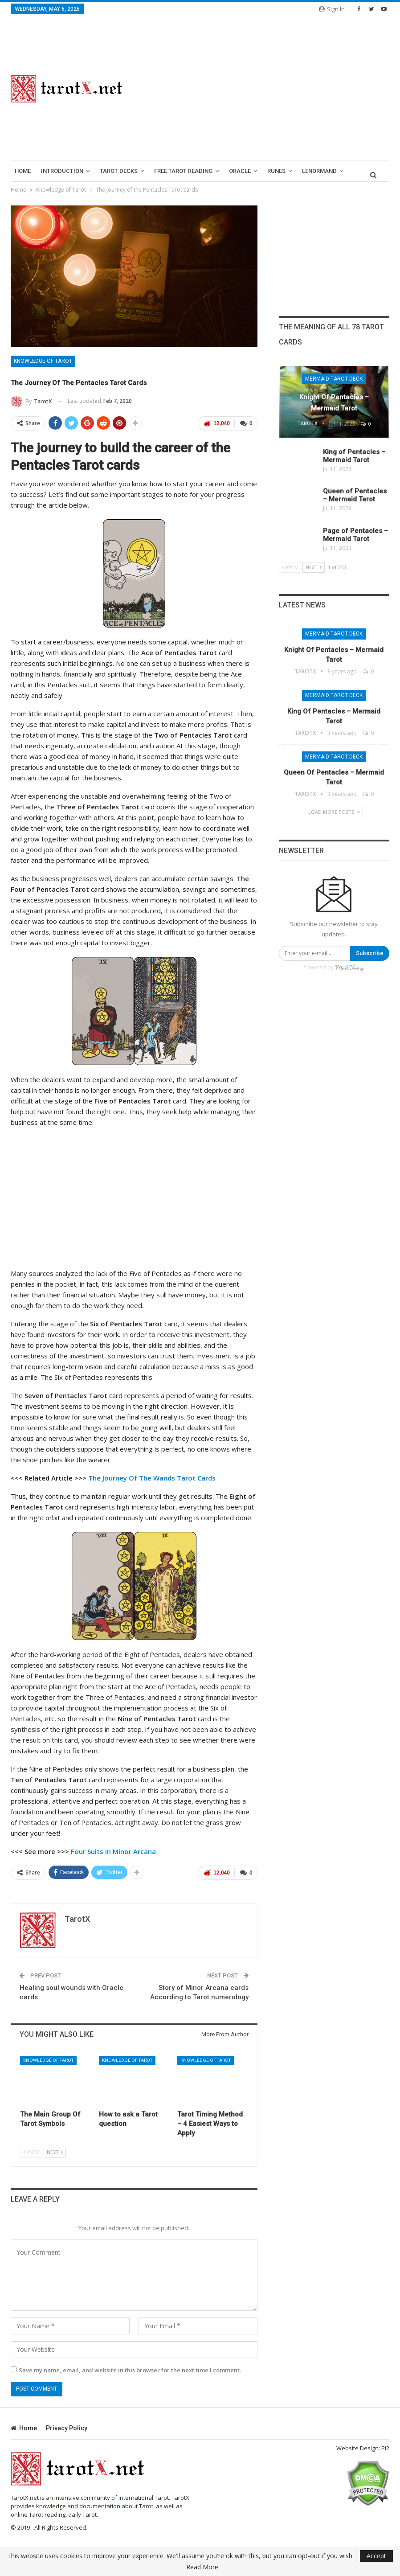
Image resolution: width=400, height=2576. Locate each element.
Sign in (332, 9)
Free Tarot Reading (183, 171)
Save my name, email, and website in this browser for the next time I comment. (130, 2368)
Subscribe (370, 953)
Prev (31, 2150)
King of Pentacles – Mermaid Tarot (354, 456)
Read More (202, 2567)
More (310, 171)
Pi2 (385, 2446)
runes (276, 171)
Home (23, 171)
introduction (62, 171)
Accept (376, 2555)
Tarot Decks (119, 171)
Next (55, 2150)
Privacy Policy (66, 2426)
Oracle (240, 171)
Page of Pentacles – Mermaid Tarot (355, 535)
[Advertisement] (266, 88)
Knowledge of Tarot (43, 361)
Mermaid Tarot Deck (334, 379)
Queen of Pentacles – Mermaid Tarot (355, 495)
